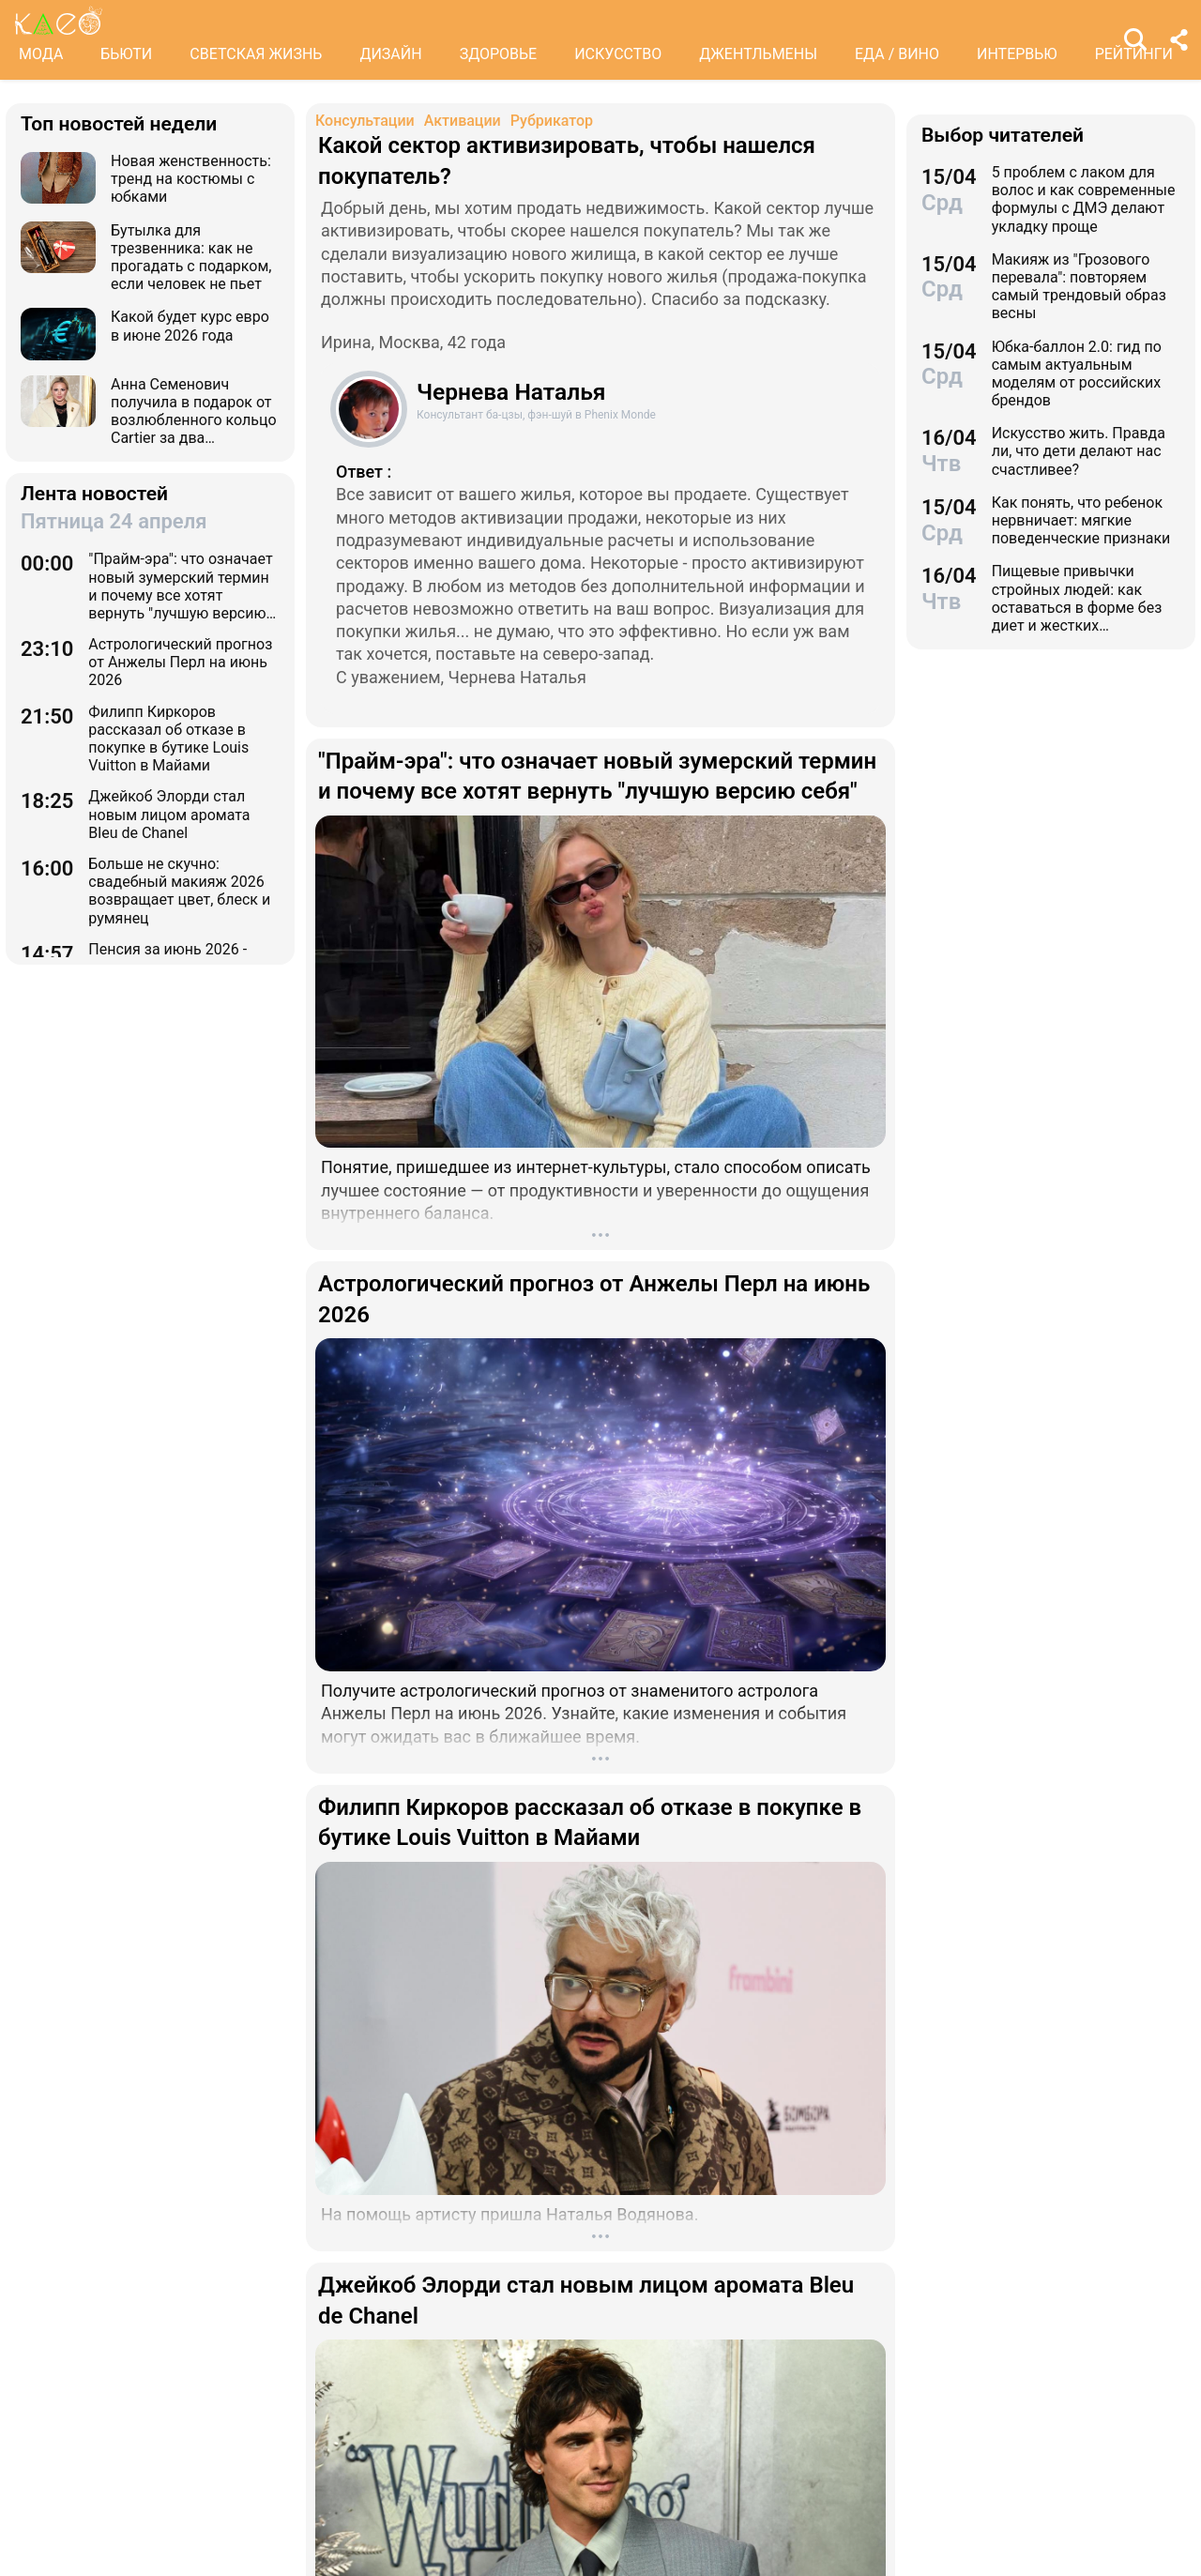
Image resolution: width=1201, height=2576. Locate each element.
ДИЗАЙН (390, 54)
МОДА (41, 54)
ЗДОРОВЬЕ (499, 54)
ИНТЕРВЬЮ (1017, 54)
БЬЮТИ (126, 54)
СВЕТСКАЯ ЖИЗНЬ (256, 54)
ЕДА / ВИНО (897, 54)
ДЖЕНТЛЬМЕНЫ (758, 54)
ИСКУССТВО (617, 54)
